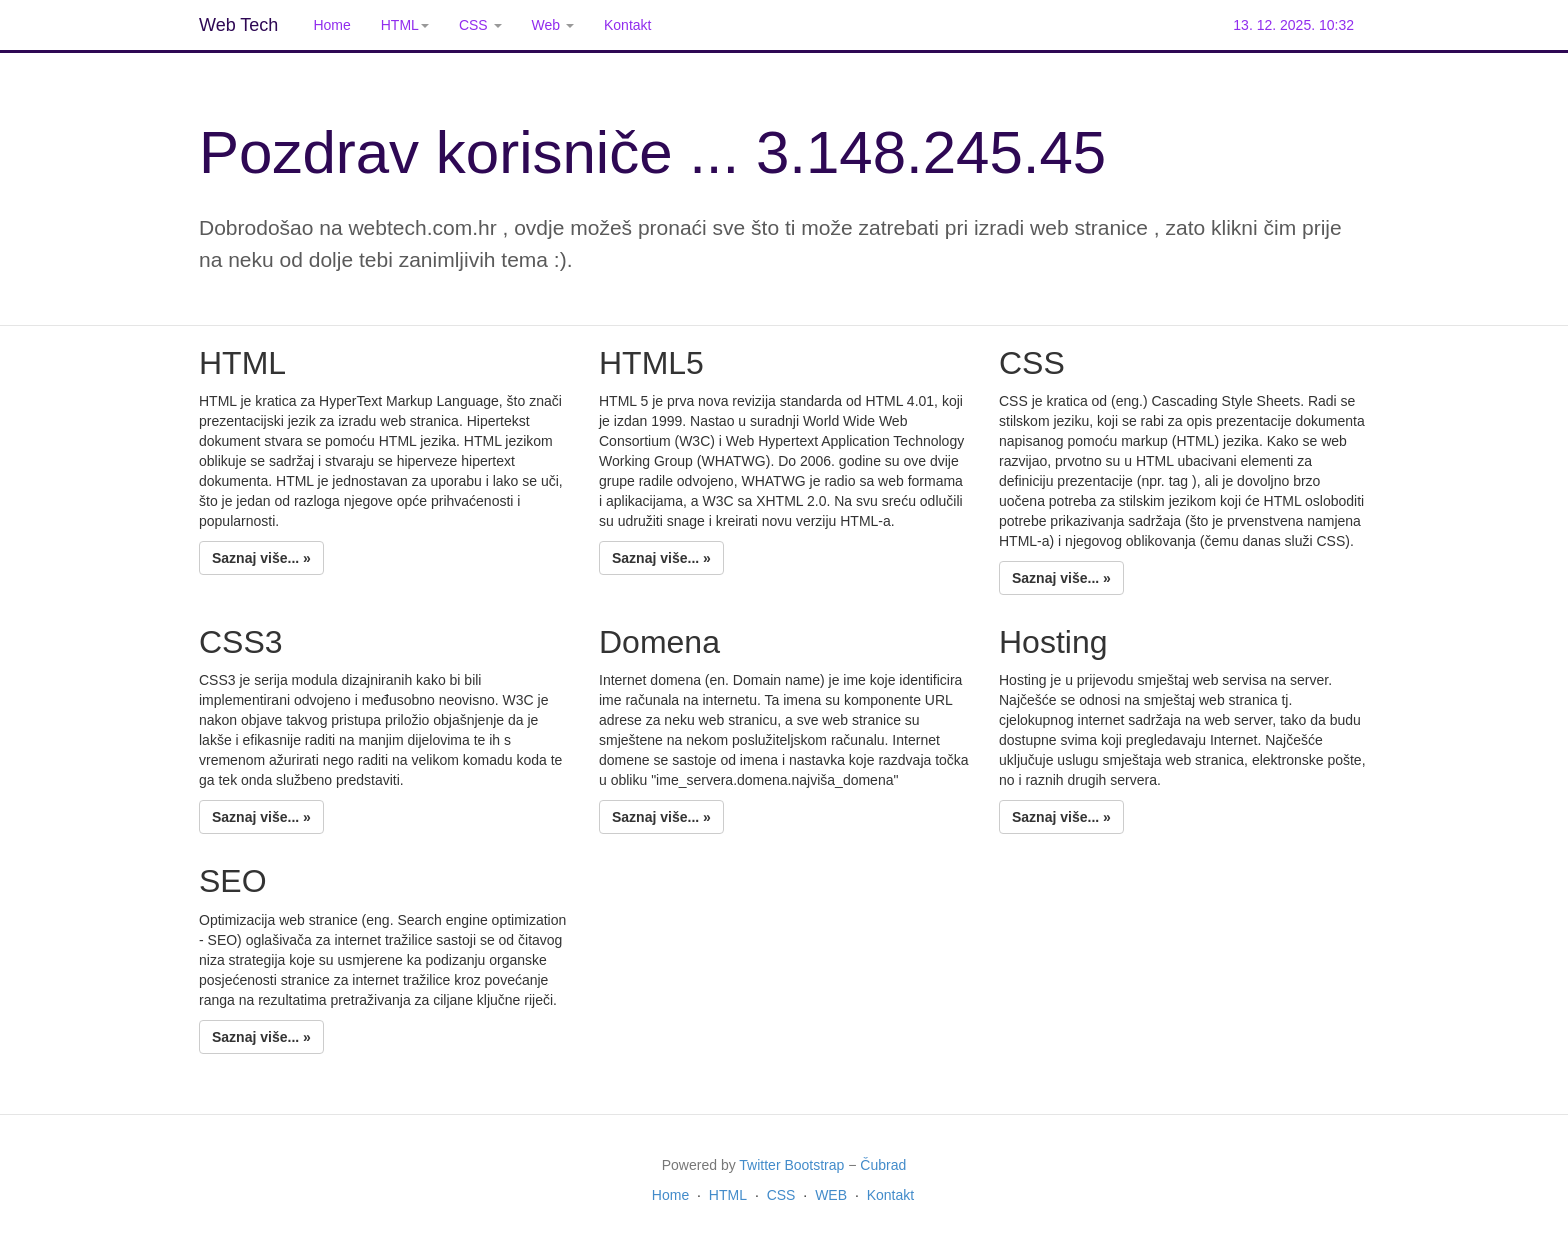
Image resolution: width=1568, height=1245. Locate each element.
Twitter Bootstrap (791, 1165)
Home (331, 25)
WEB (831, 1195)
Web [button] (553, 25)
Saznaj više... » (261, 558)
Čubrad (883, 1165)
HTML (728, 1195)
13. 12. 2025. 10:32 (1293, 25)
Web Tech (238, 25)
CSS (781, 1195)
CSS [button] (480, 25)
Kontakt (627, 25)
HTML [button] (405, 25)
